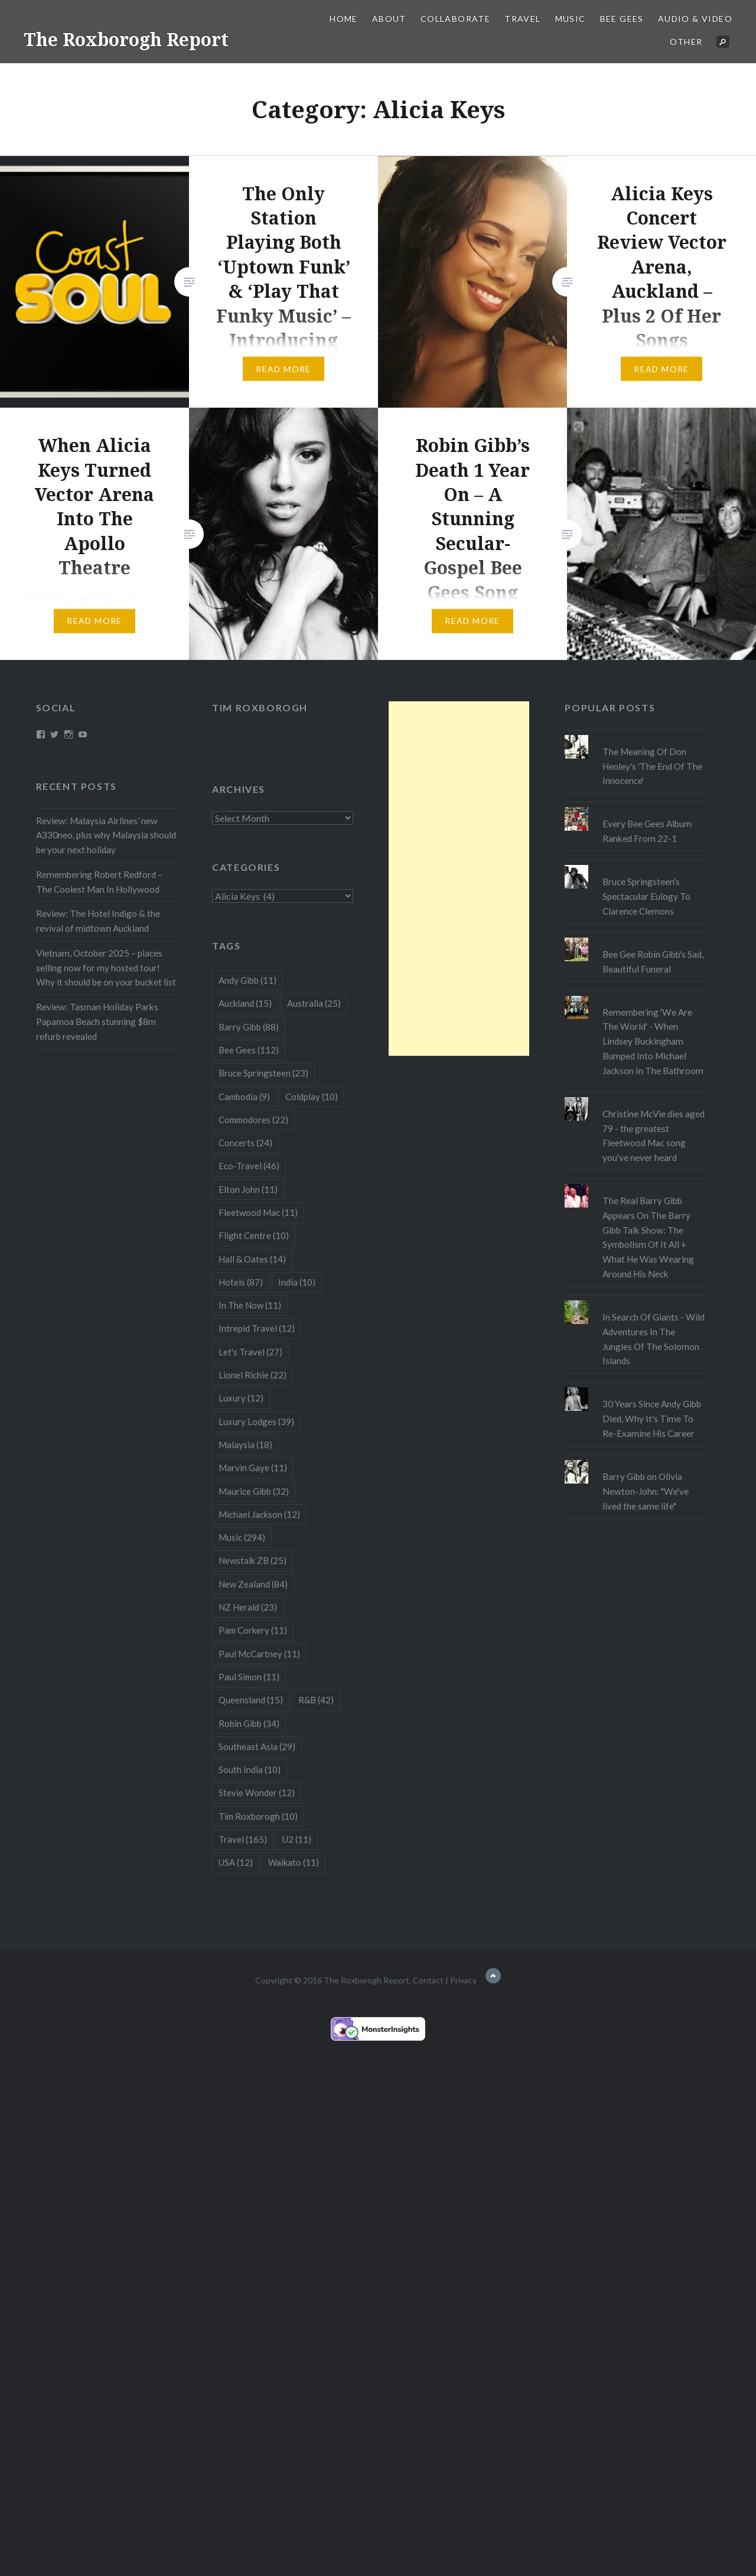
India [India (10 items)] (296, 1282)
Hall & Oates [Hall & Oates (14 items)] (252, 1259)
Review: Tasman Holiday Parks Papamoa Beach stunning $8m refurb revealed (97, 1021)
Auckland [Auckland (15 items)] (245, 1003)
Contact (428, 1980)
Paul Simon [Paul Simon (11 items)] (249, 1676)
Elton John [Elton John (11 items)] (248, 1189)
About (389, 19)
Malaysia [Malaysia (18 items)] (245, 1444)
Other (686, 42)
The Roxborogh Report (126, 39)
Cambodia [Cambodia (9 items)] (244, 1096)
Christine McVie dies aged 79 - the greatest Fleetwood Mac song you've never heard (653, 1135)
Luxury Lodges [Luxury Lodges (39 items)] (256, 1421)
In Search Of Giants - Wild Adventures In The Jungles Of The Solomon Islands (653, 1339)
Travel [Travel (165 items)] (243, 1839)
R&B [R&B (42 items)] (316, 1699)
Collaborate (455, 19)
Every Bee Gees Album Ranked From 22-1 (647, 831)
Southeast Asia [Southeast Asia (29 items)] (257, 1746)
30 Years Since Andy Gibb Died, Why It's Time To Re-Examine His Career (651, 1418)
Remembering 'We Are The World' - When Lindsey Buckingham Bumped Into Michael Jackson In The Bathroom (652, 1041)
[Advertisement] (459, 878)
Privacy (463, 1980)
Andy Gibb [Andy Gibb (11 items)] (247, 980)
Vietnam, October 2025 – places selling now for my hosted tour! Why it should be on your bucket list (106, 968)
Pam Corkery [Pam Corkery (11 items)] (253, 1630)
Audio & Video (695, 19)
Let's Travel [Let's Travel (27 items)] (250, 1351)
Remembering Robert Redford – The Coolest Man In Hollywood (99, 882)
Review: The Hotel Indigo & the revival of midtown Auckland (98, 921)
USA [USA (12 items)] (236, 1862)
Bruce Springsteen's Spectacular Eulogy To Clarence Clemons (646, 896)
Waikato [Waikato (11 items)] (293, 1862)
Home (344, 19)
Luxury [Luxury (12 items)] (241, 1398)
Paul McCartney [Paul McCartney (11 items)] (259, 1653)
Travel (522, 19)
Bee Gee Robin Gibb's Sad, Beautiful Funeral (652, 961)
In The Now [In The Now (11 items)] (250, 1305)
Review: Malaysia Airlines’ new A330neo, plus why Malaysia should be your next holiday (106, 835)
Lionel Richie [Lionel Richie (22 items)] (252, 1375)
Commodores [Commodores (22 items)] (253, 1119)
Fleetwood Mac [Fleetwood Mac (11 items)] (258, 1212)
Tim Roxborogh (260, 707)
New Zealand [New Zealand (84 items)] (253, 1584)
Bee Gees (622, 19)
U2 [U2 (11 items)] (296, 1839)
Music (570, 19)
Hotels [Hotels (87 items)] (241, 1282)
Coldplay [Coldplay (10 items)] (311, 1096)
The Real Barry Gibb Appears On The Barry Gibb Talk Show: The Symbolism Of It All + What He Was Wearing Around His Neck (648, 1237)
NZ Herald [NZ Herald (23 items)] (248, 1607)
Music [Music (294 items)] (242, 1537)
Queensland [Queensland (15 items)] (251, 1699)
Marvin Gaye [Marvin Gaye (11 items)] (253, 1467)
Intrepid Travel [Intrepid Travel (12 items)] (257, 1328)
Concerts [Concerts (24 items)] (245, 1142)
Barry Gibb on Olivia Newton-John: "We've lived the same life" (645, 1491)
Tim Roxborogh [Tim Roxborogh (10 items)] (258, 1816)
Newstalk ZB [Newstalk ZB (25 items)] (252, 1560)
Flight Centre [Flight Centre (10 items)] (254, 1235)
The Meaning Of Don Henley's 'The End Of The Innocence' (652, 766)
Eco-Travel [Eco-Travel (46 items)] (249, 1165)
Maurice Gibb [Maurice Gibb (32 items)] (254, 1491)
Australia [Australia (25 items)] (314, 1003)
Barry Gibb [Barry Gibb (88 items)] (249, 1027)
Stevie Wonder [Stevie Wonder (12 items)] (257, 1792)
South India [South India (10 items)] (250, 1769)
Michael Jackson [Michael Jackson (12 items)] (259, 1514)
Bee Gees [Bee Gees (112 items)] (249, 1050)
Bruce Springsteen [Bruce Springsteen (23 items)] (263, 1073)
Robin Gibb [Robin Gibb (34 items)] (249, 1723)
